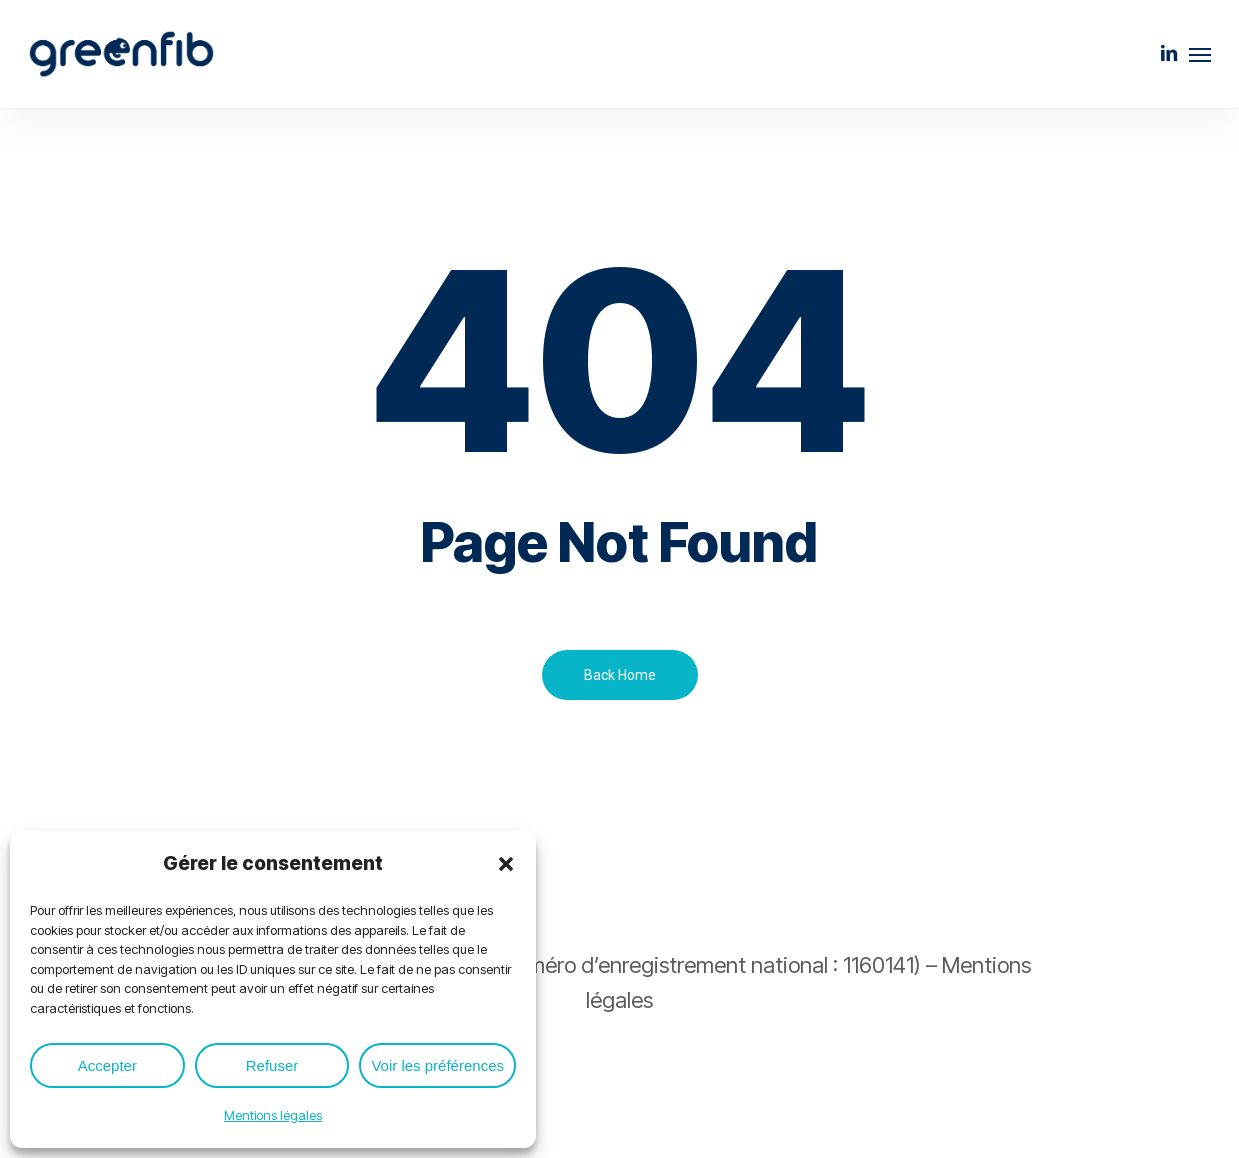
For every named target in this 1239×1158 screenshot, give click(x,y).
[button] (506, 864)
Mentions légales (273, 1115)
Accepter (107, 1065)
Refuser (272, 1065)
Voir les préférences (437, 1065)
